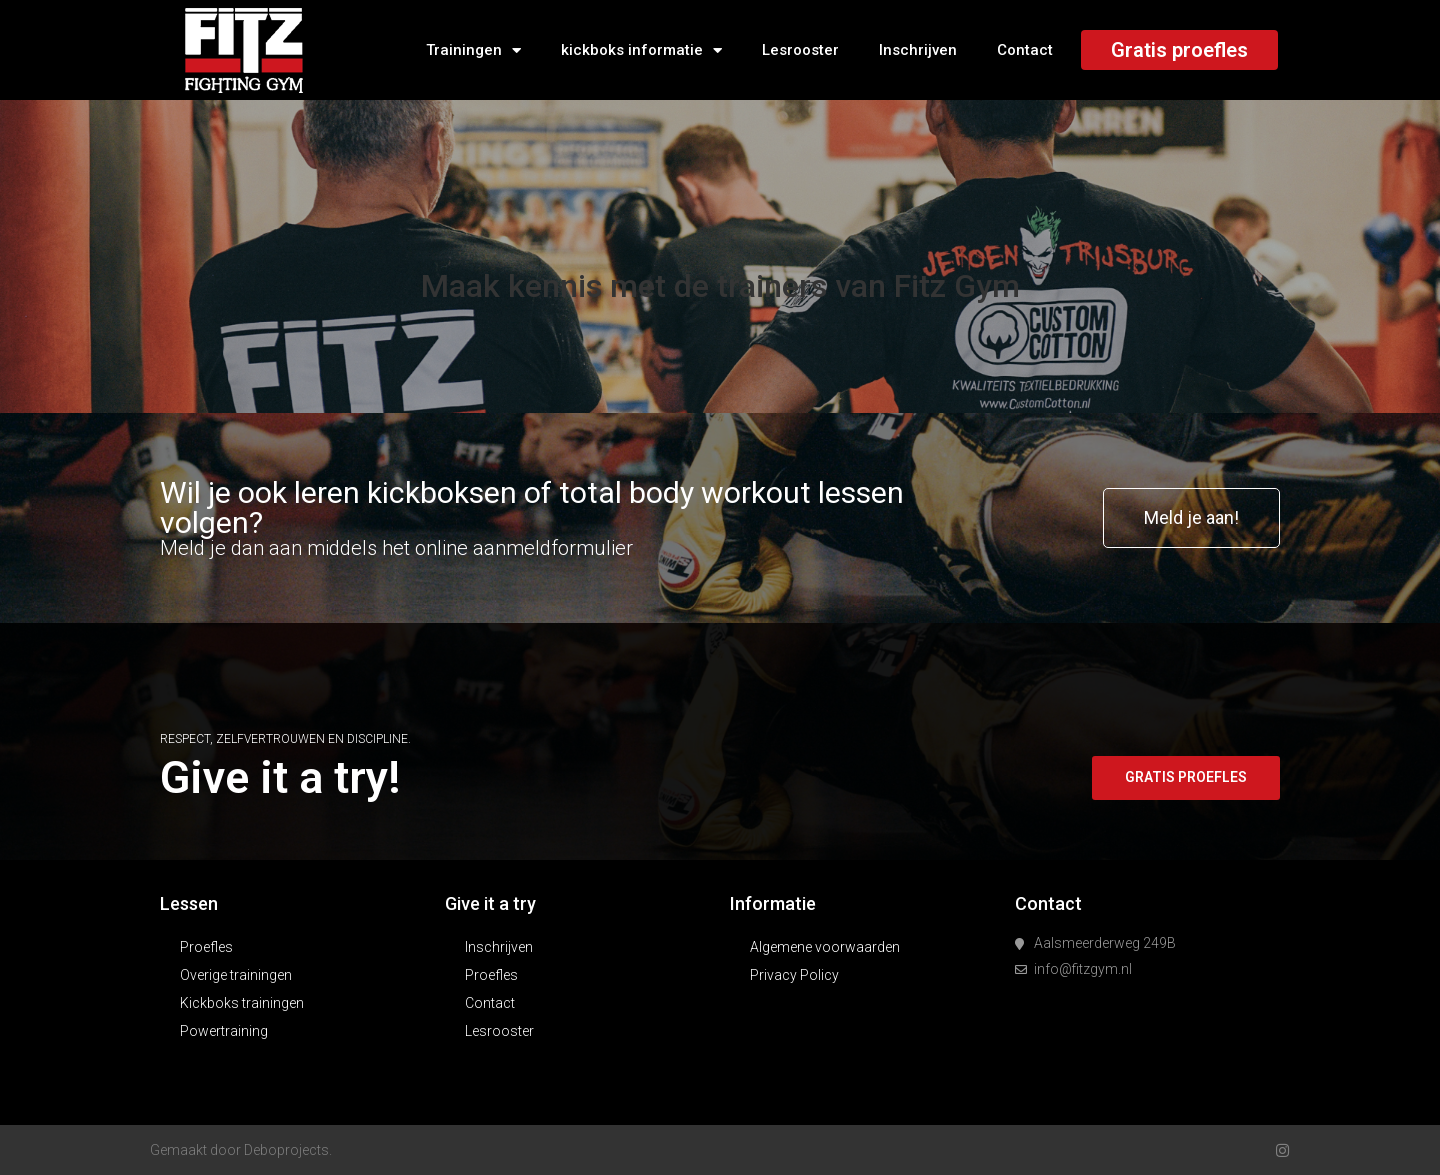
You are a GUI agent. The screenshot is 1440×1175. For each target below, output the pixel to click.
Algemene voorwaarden (825, 947)
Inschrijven (918, 50)
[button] (1191, 518)
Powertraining (224, 1031)
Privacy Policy (794, 975)
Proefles (206, 947)
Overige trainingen (236, 975)
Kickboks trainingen (242, 1003)
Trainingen (473, 50)
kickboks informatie (641, 50)
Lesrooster (800, 50)
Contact (1025, 50)
